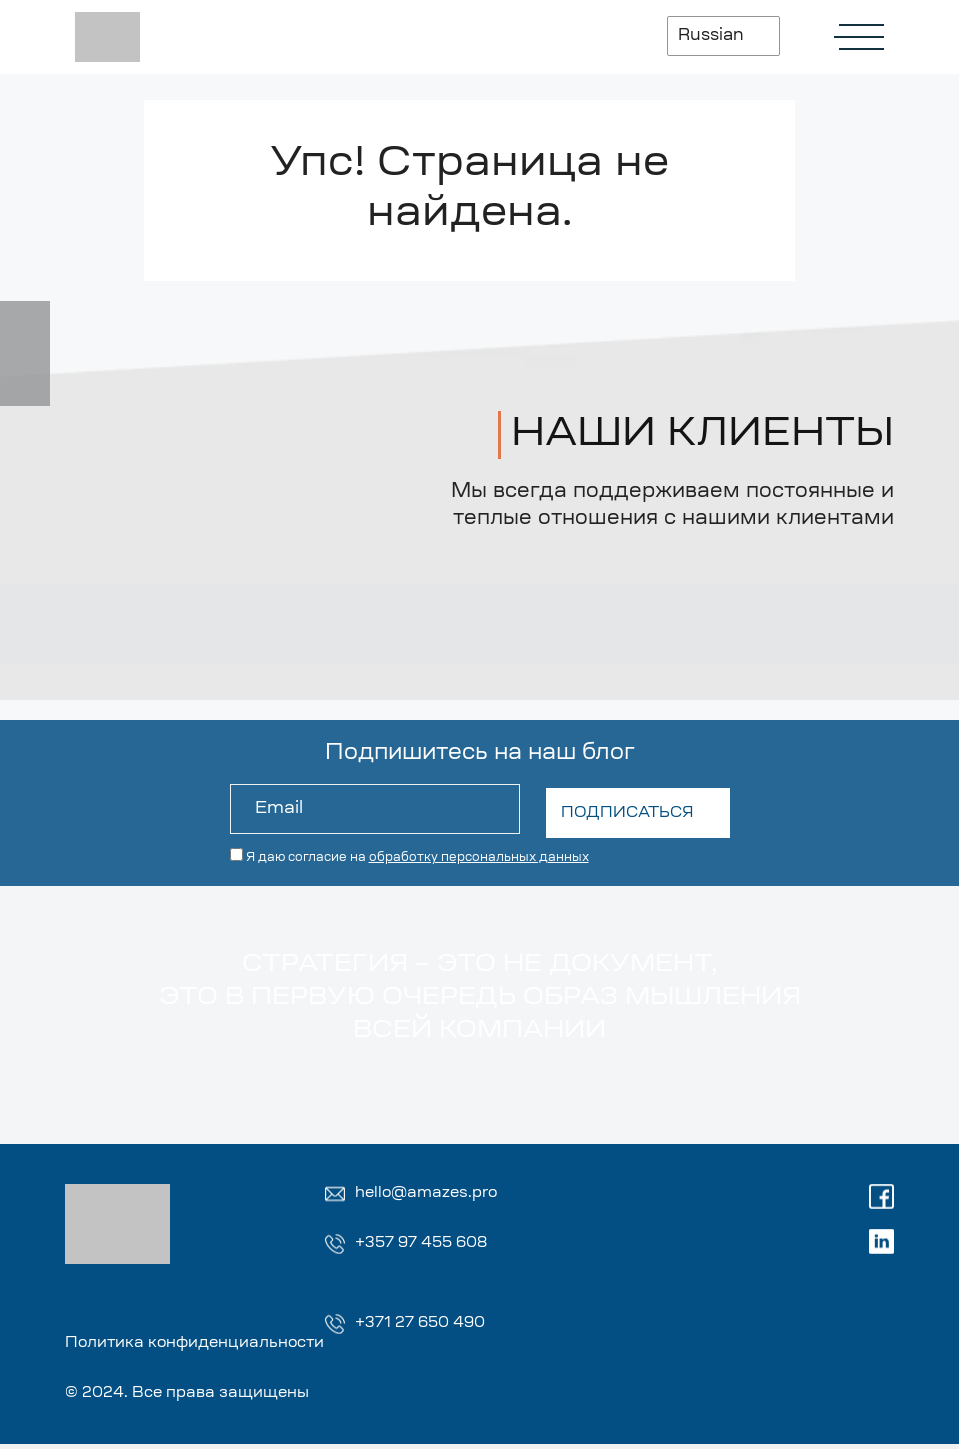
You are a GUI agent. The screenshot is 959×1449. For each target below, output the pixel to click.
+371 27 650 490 (424, 1326)
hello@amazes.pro (431, 1194)
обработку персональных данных (479, 854)
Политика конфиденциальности (205, 1347)
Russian (705, 36)
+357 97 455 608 (426, 1245)
